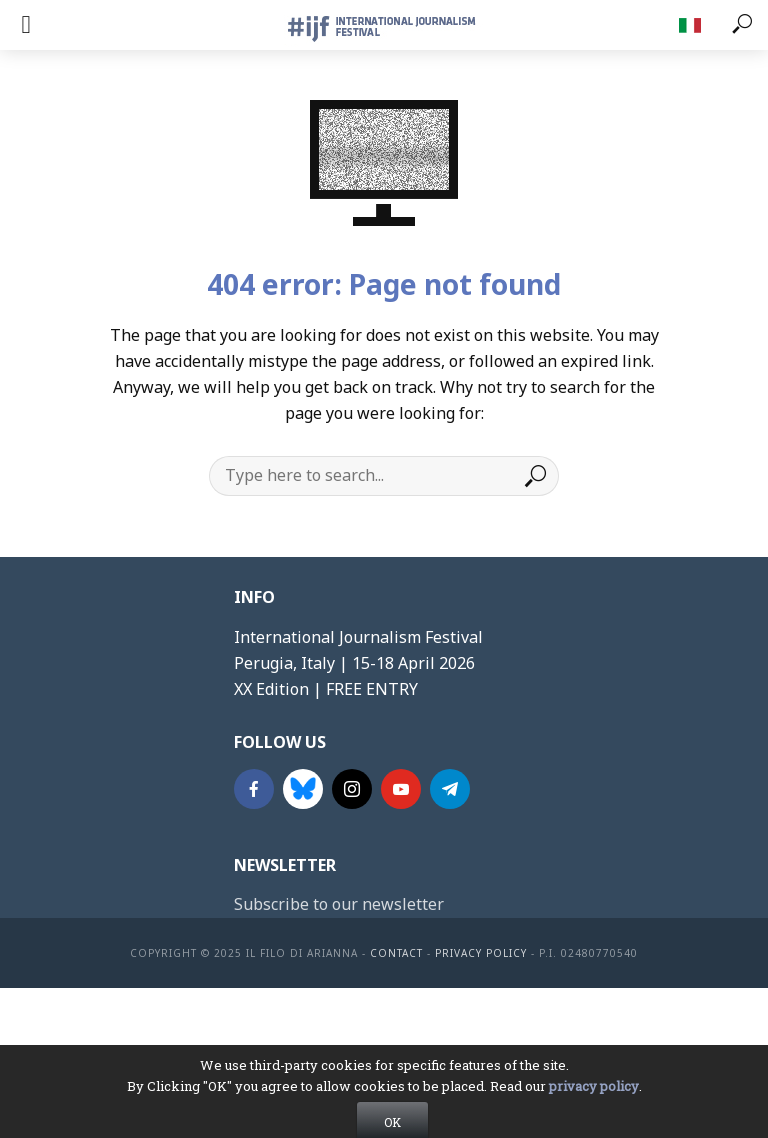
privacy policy (594, 1108)
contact (396, 953)
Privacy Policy (481, 953)
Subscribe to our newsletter (339, 904)
